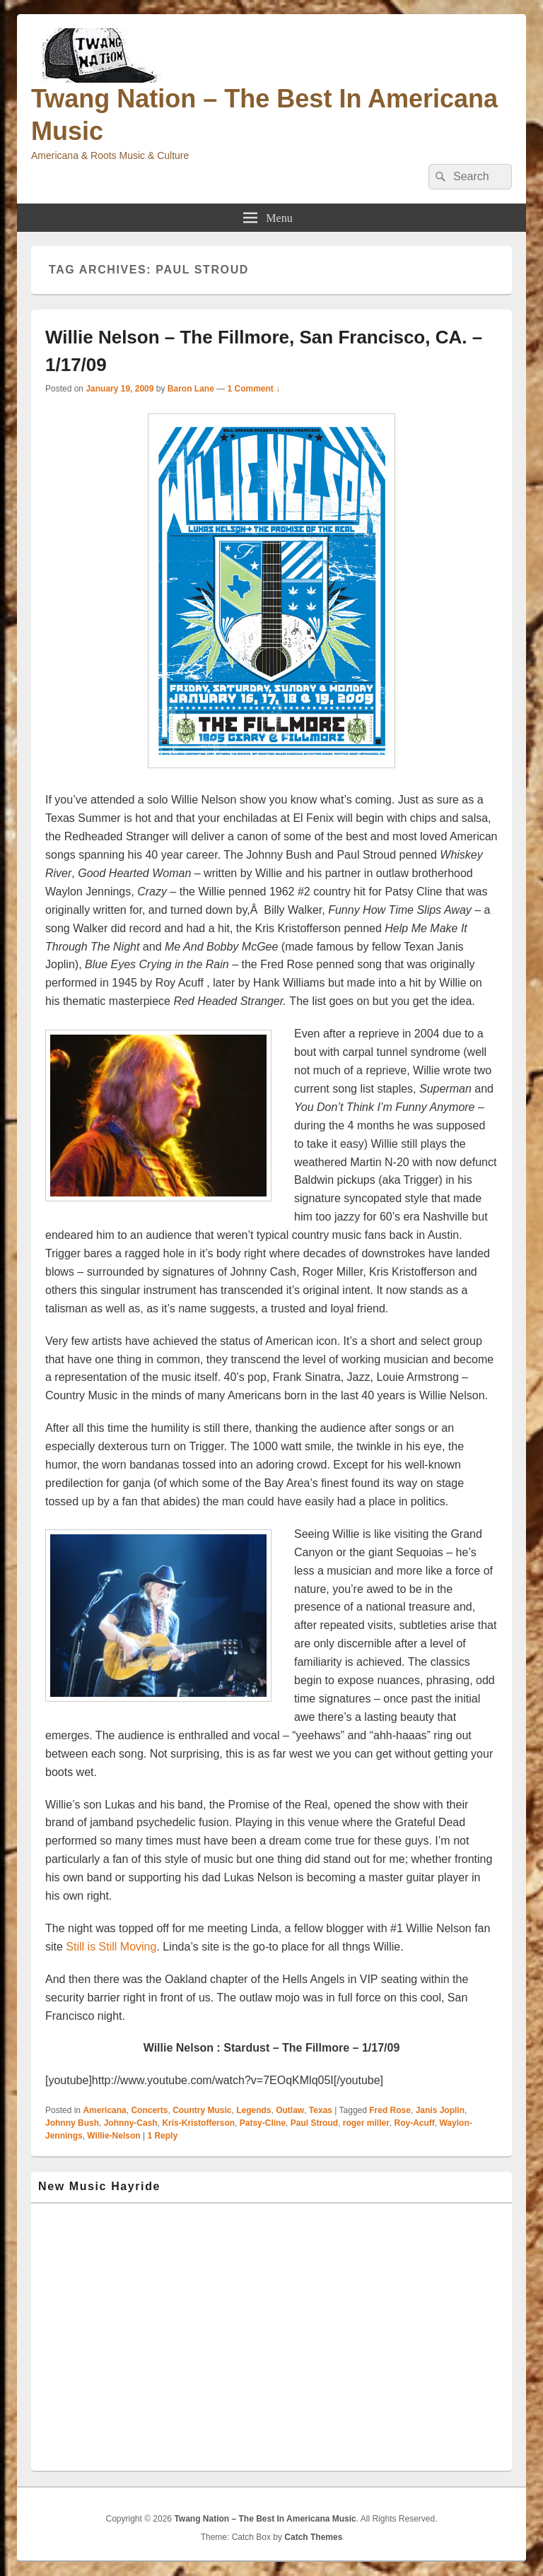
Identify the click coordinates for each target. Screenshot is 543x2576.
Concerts (149, 2110)
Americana (104, 2110)
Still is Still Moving (111, 1947)
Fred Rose (390, 2110)
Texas (320, 2110)
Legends (253, 2110)
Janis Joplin (440, 2110)
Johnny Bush (72, 2123)
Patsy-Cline (263, 2123)
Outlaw (290, 2110)
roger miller (366, 2123)
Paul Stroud (314, 2123)
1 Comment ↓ (254, 389)
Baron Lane (191, 389)
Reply (162, 2136)
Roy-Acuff (414, 2123)
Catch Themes (313, 2537)
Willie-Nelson (113, 2136)
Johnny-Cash (131, 2123)
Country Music (202, 2110)
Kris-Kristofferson (198, 2123)
